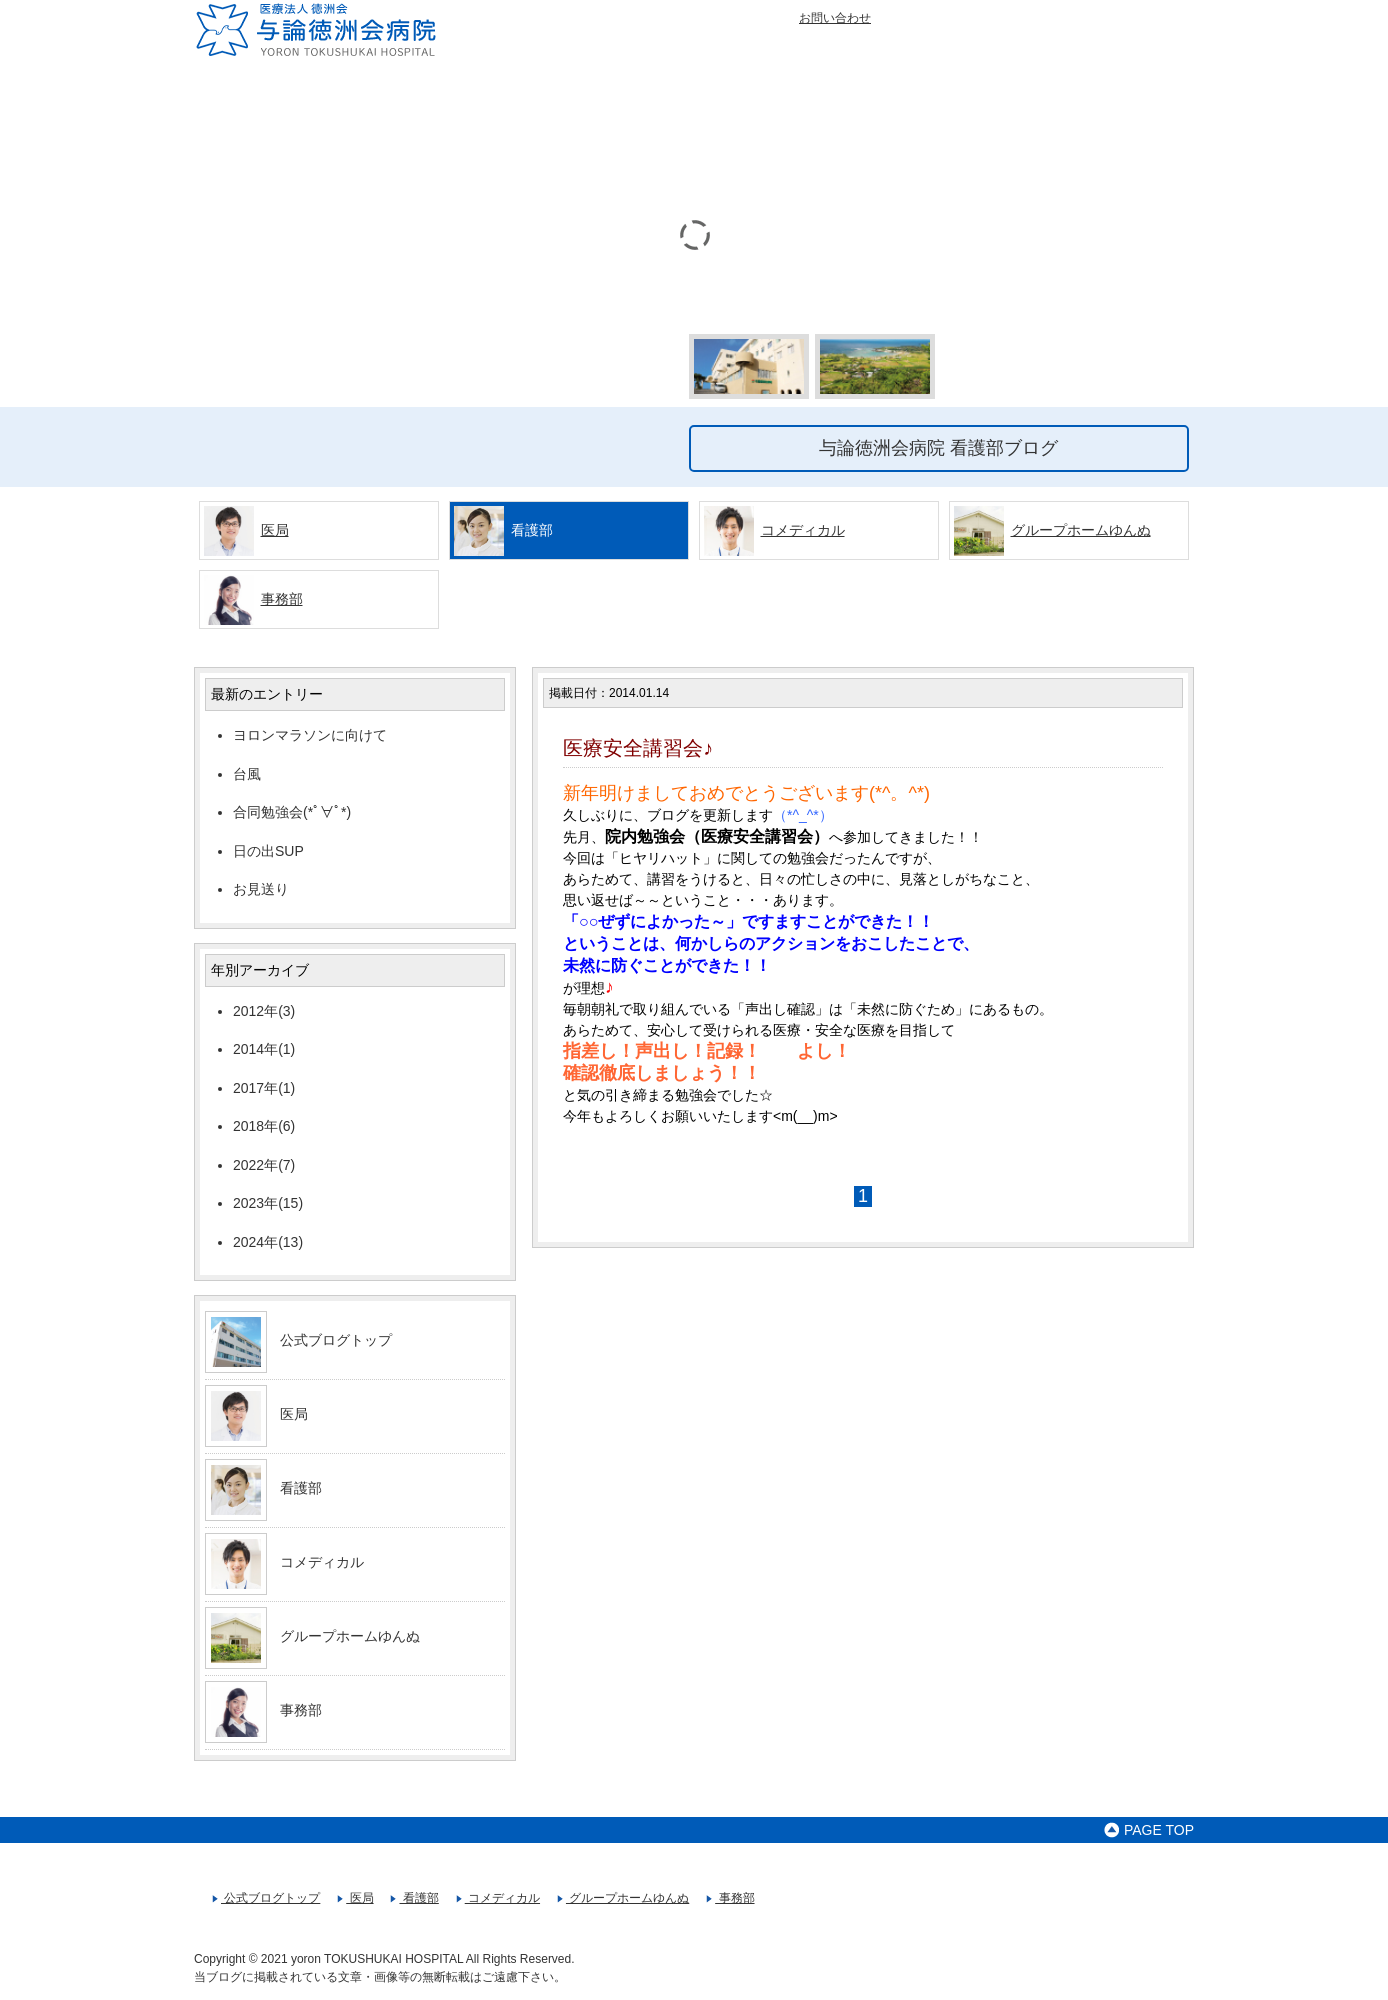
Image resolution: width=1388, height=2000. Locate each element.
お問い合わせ (835, 18)
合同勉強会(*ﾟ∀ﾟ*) (292, 812)
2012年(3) (264, 1011)
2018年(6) (264, 1126)
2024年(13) (268, 1242)
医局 (275, 530)
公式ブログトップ (336, 1340)
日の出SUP (268, 851)
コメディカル (803, 530)
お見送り (261, 889)
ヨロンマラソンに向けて (310, 735)
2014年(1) (264, 1049)
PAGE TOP (1149, 1830)
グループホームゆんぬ (1081, 530)
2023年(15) (268, 1203)
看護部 (301, 1488)
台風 (247, 774)
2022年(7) (264, 1165)
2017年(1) (264, 1088)
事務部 (282, 599)
